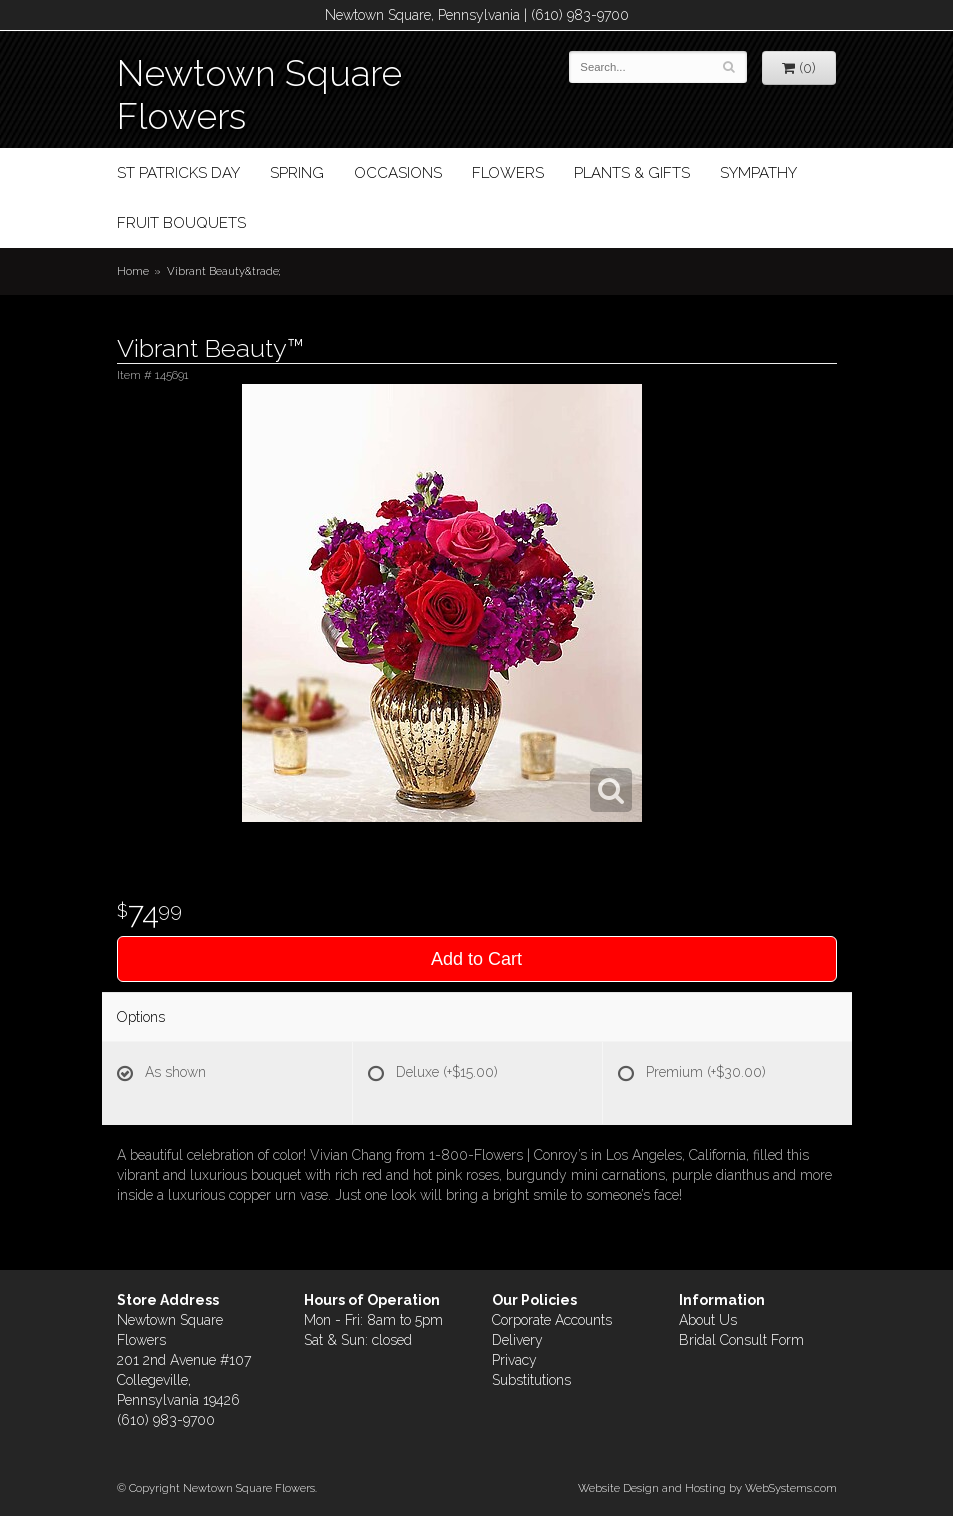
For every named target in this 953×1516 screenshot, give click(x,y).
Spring (297, 173)
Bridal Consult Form (741, 1340)
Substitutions (531, 1380)
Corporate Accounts (552, 1320)
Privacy (514, 1360)
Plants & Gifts (632, 173)
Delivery (517, 1340)
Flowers (508, 173)
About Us (708, 1320)
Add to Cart (476, 959)
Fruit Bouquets (181, 223)
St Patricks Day (178, 173)
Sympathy (758, 173)
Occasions (398, 173)
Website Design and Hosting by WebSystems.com (707, 1488)
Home (133, 271)
